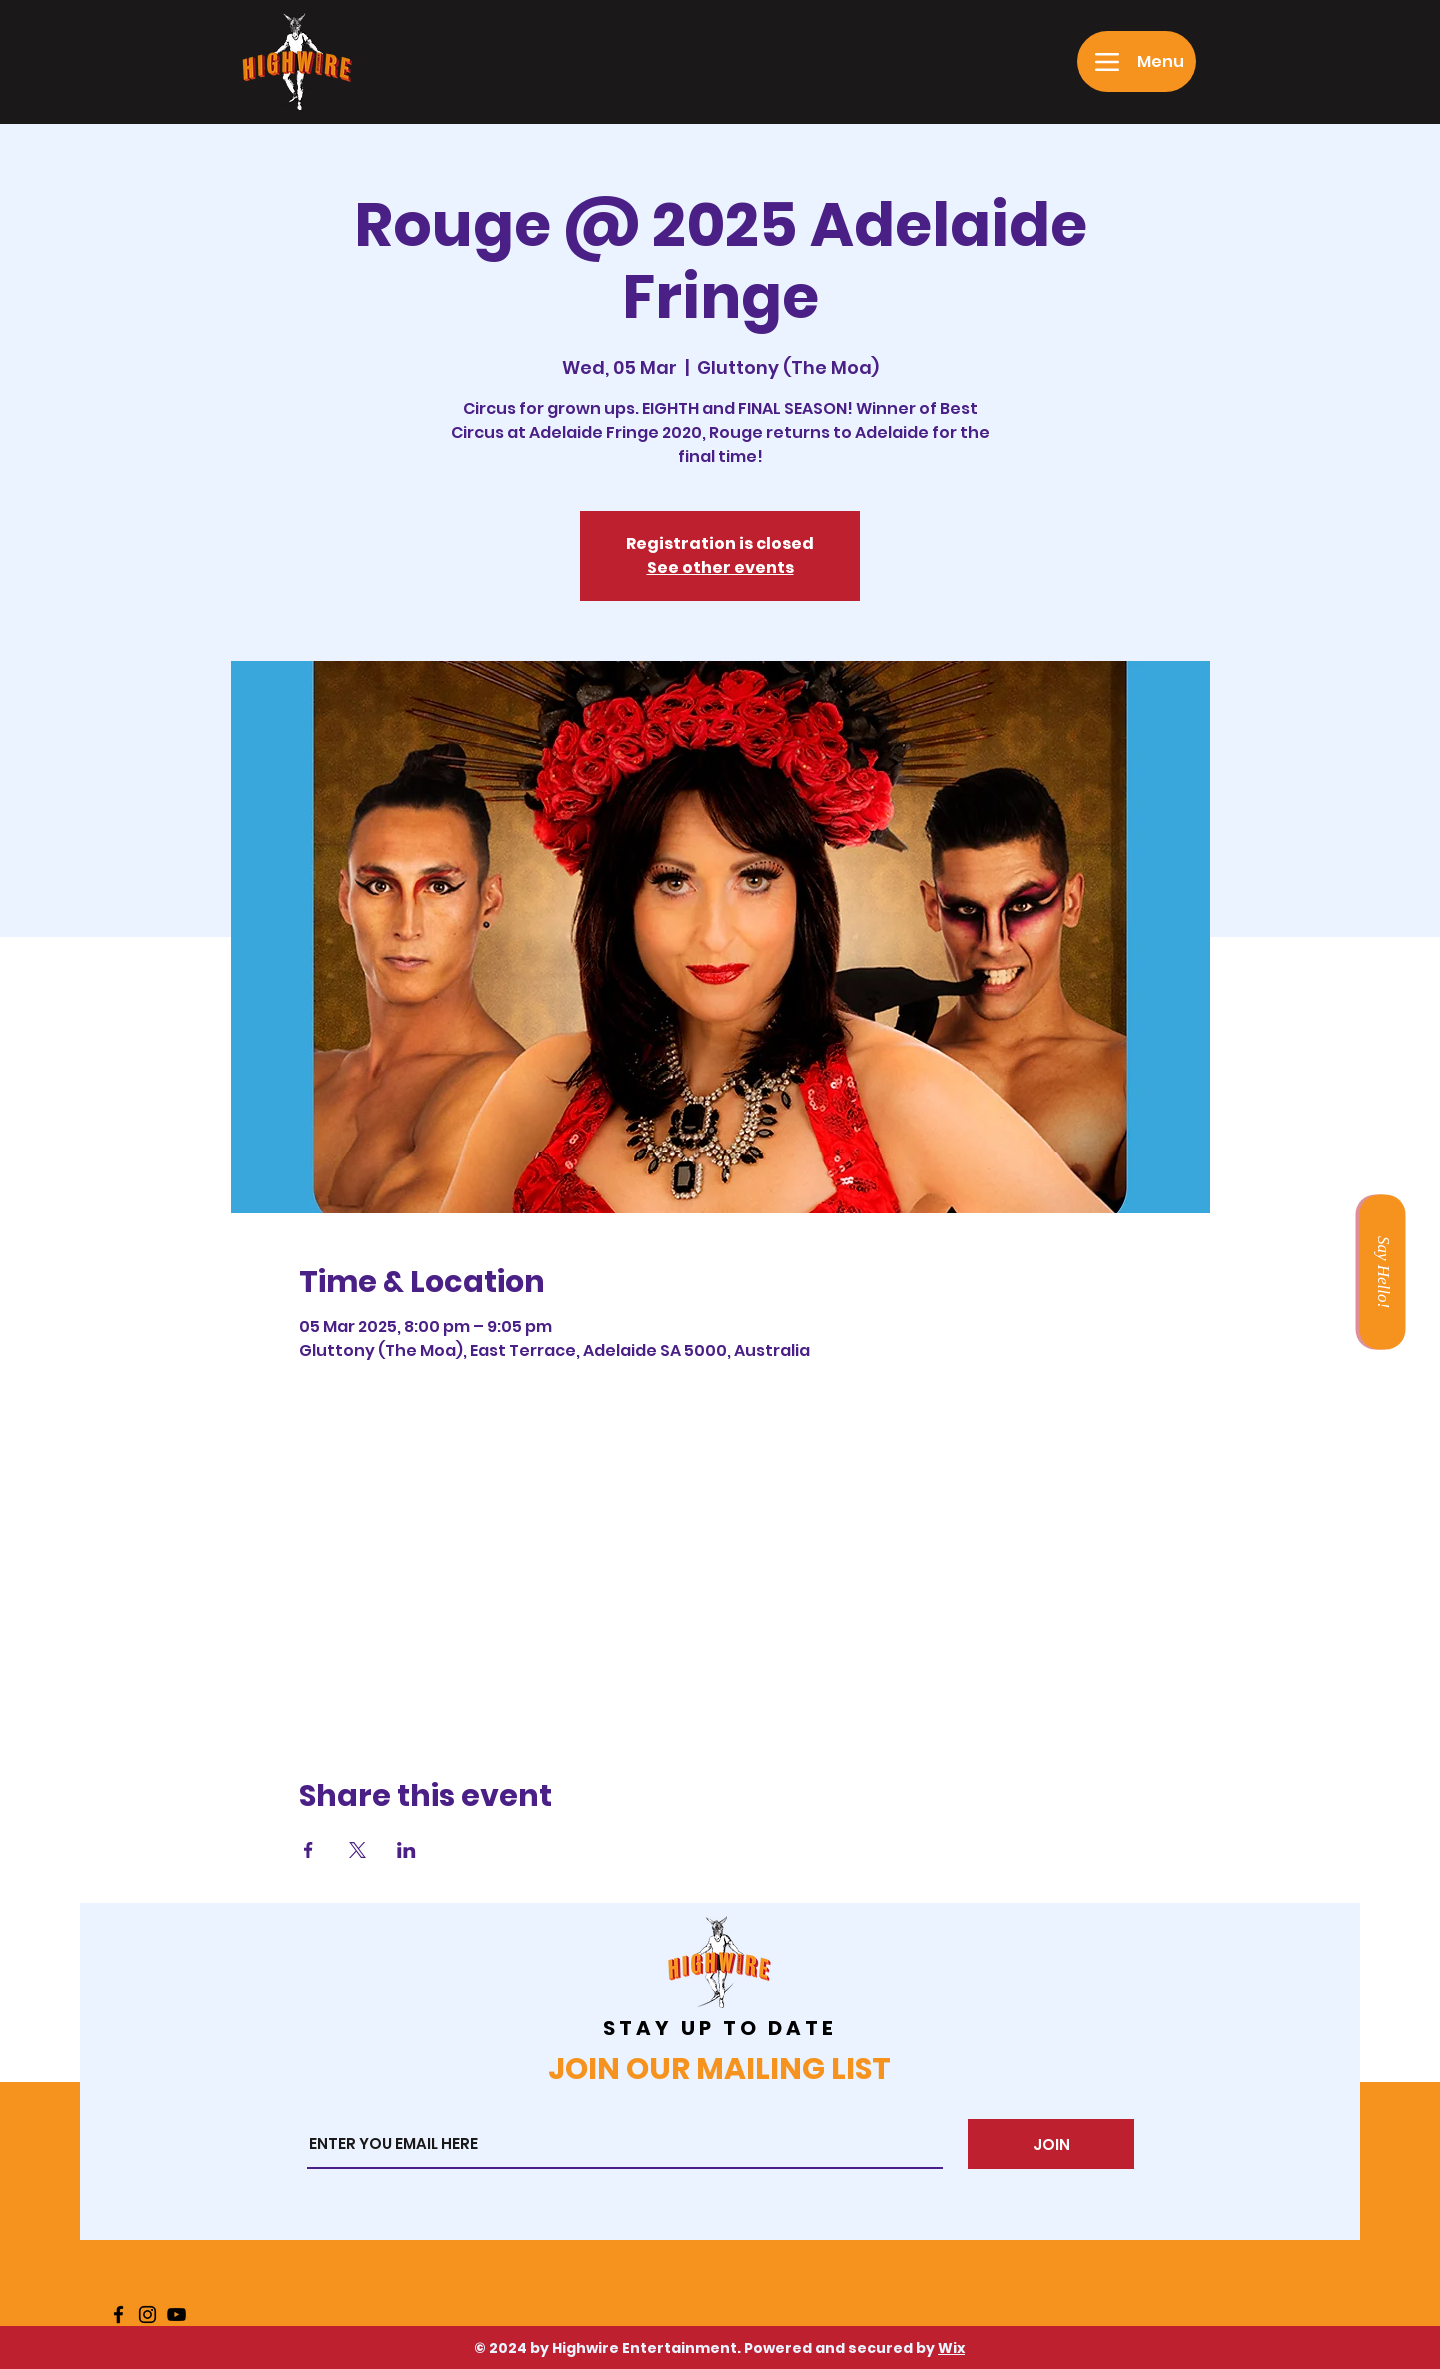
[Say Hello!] (1382, 1271)
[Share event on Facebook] (308, 1850)
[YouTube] (176, 2314)
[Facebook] (118, 2314)
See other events (720, 567)
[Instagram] (147, 2314)
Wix (951, 2348)
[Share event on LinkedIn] (406, 1850)
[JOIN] (1051, 2144)
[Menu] (1136, 61)
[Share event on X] (357, 1850)
